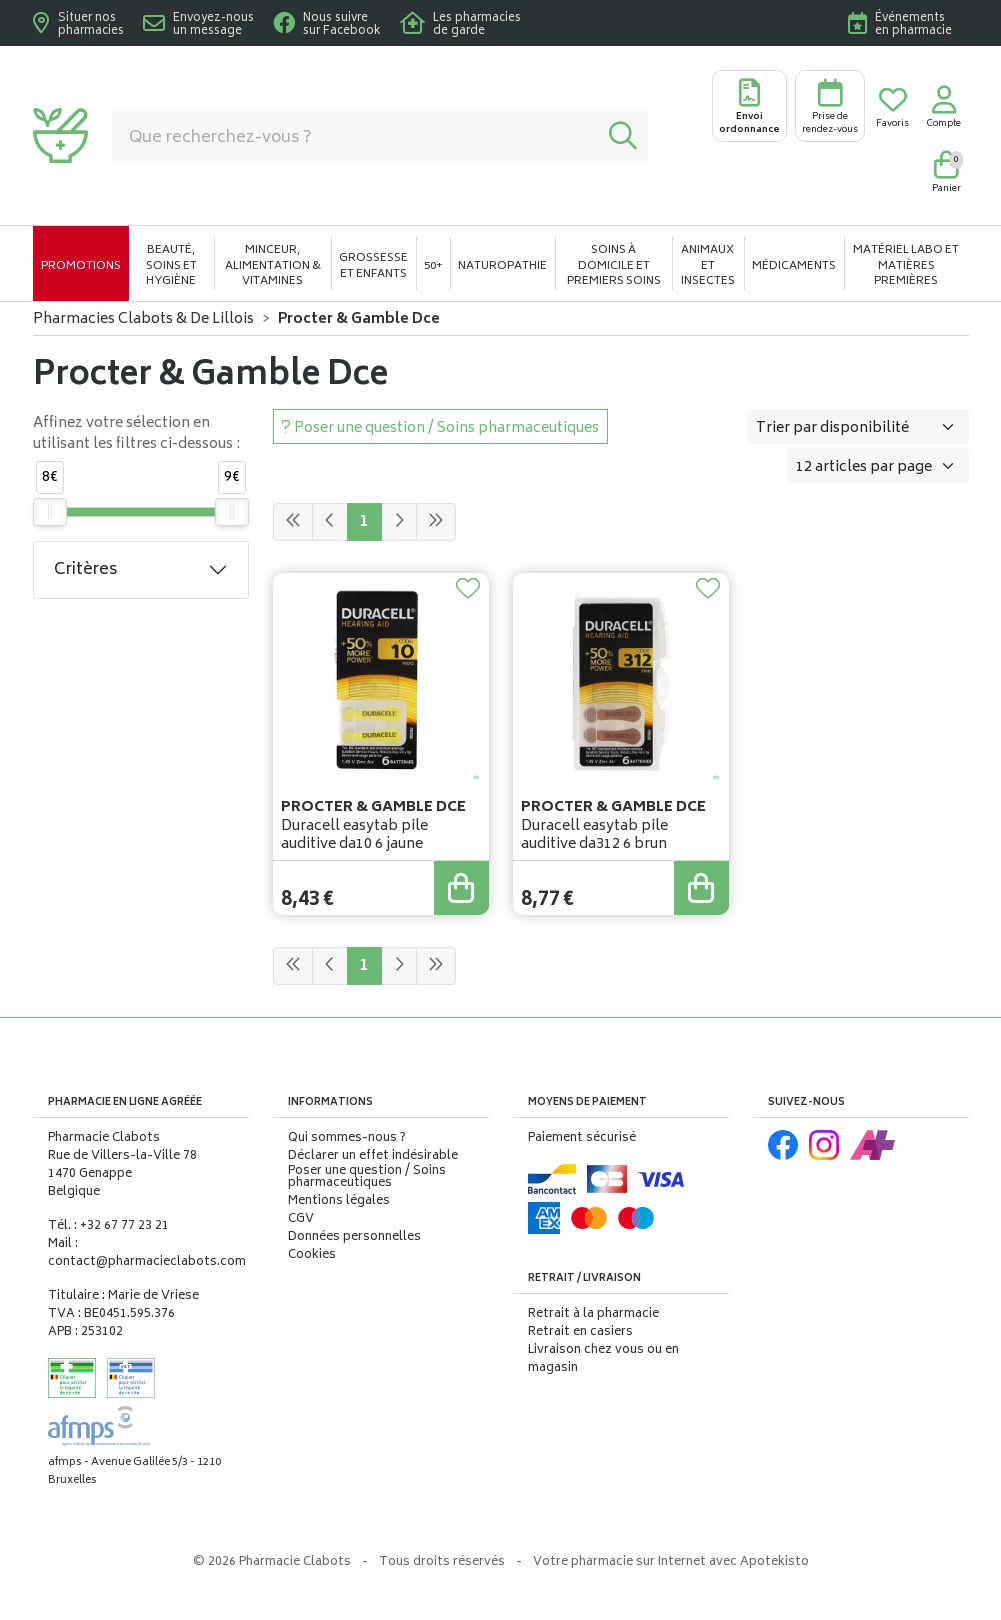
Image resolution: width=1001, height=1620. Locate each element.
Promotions (81, 266)
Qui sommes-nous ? (347, 1139)
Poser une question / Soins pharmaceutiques (367, 1178)
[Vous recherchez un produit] (355, 136)
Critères (85, 570)
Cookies (312, 1256)
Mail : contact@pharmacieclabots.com (147, 1253)
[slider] (50, 512)
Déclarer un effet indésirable (373, 1156)
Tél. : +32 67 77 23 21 (108, 1226)
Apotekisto (671, 1562)
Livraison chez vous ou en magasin (603, 1359)
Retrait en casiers (580, 1332)
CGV (301, 1220)
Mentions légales (339, 1202)
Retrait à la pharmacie (593, 1314)
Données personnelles (354, 1238)
